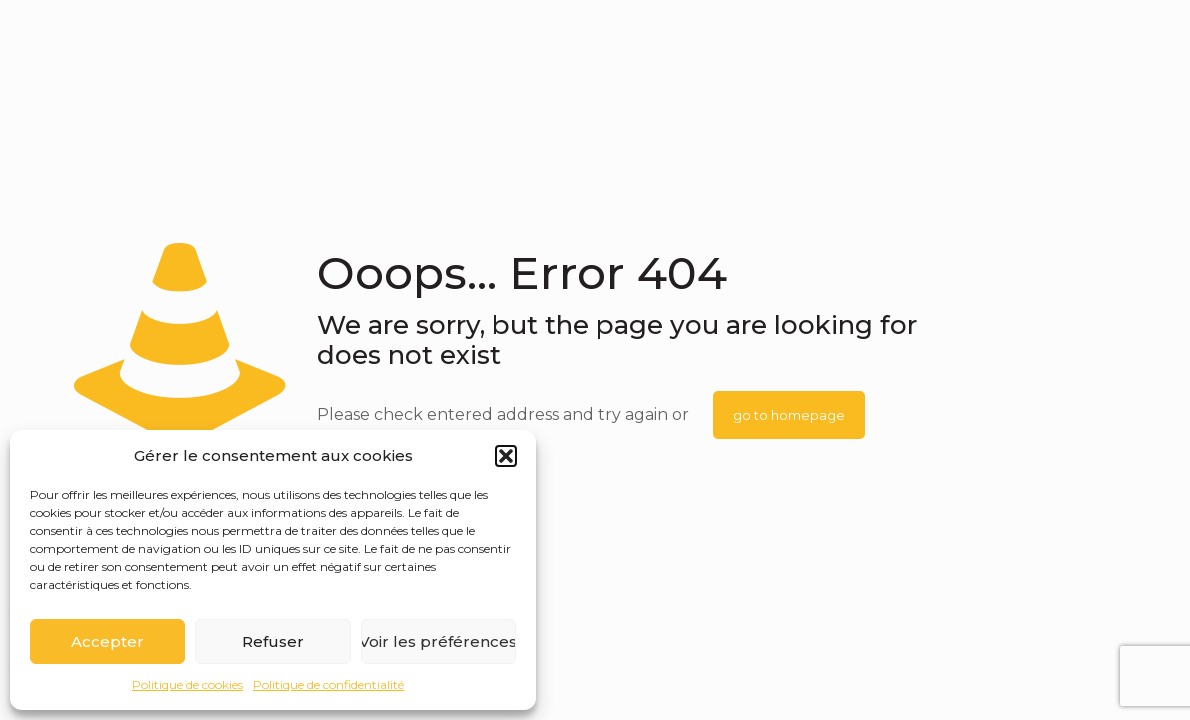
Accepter (107, 641)
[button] (506, 456)
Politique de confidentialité (328, 684)
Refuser (273, 641)
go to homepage (789, 415)
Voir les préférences (438, 641)
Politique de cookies (187, 684)
